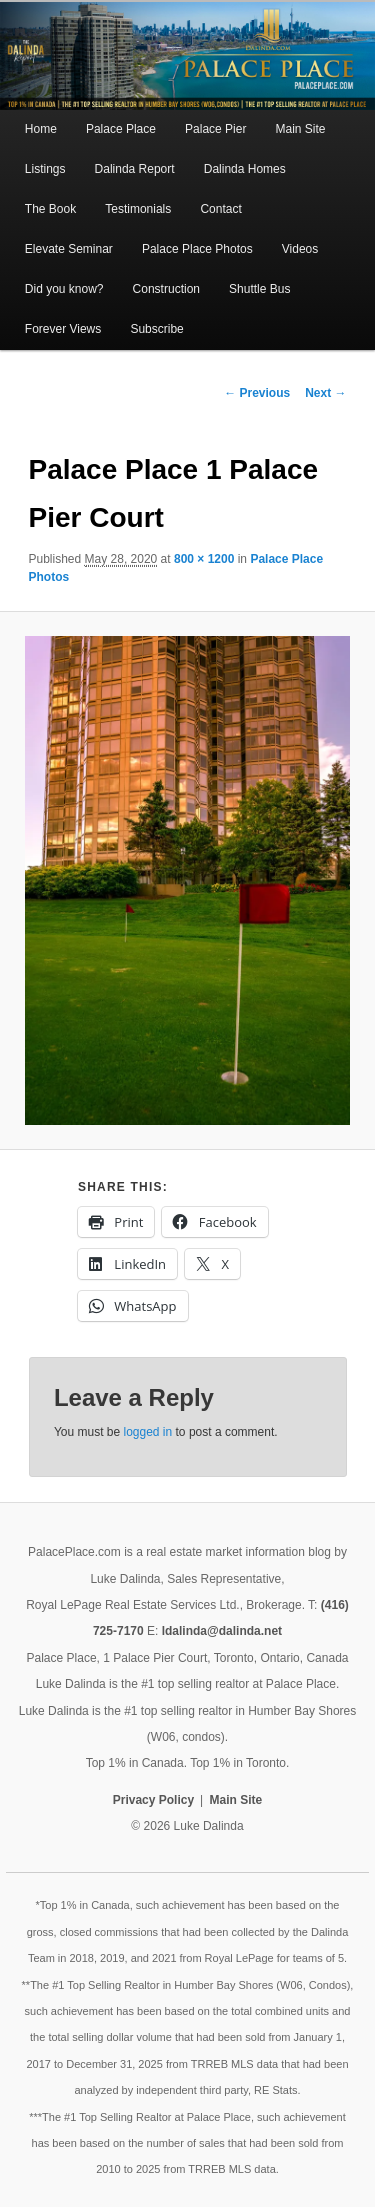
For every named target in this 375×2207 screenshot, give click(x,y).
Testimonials (138, 209)
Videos (300, 249)
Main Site (301, 129)
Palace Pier (215, 129)
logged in (147, 1432)
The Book (50, 209)
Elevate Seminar (69, 249)
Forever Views (63, 329)
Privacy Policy (153, 1800)
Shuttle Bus (259, 289)
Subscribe (156, 329)
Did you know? (64, 289)
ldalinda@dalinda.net (222, 1631)
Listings (45, 169)
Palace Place (121, 129)
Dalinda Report (135, 169)
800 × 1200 (204, 559)
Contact (220, 209)
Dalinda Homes (245, 169)
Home (41, 129)
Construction (166, 289)
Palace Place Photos (197, 249)
